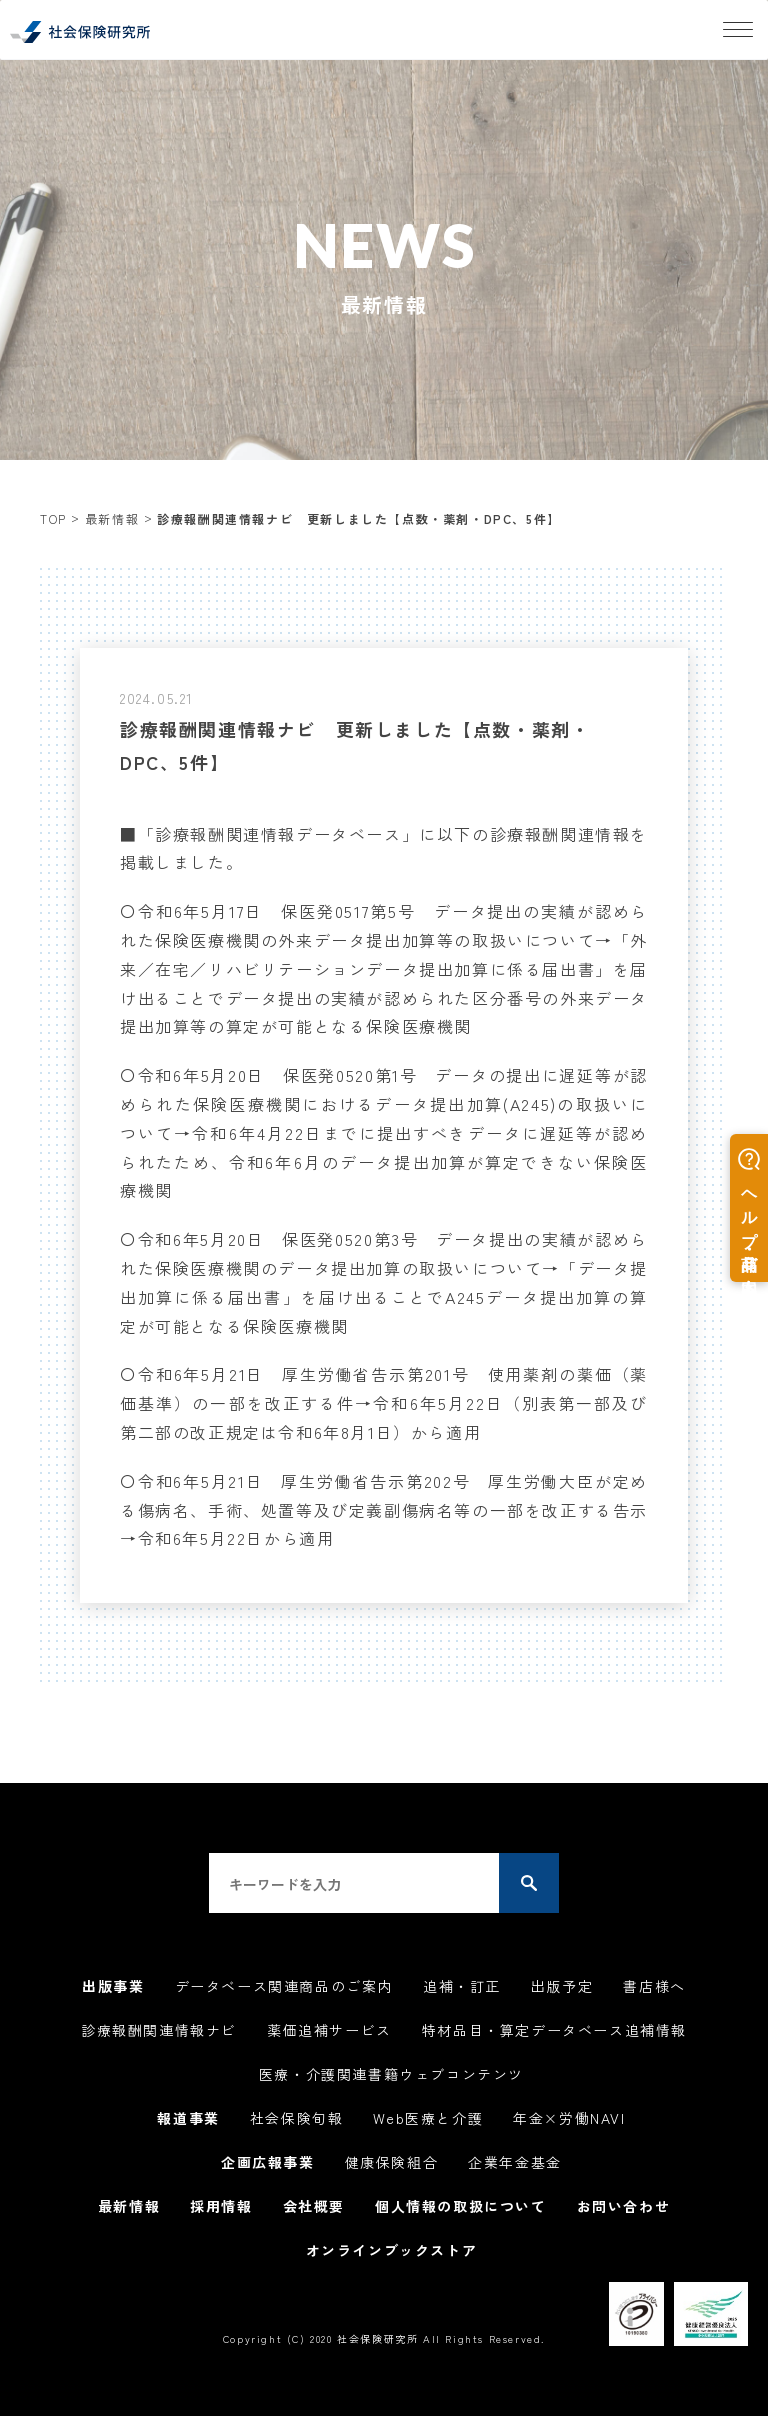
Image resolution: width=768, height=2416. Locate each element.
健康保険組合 (392, 2162)
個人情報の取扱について (461, 2206)
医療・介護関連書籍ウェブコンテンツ (391, 2074)
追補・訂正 (462, 1986)
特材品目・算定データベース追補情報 (554, 2030)
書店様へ (654, 1986)
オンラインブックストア (392, 2250)
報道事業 (188, 2118)
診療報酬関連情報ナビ (159, 2030)
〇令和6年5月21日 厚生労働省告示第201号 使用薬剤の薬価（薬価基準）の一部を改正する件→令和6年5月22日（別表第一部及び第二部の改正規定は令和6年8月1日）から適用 (384, 1403)
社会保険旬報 (297, 2118)
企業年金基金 (515, 2162)
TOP (53, 518)
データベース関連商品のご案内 (284, 1986)
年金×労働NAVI (569, 2118)
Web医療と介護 (428, 2118)
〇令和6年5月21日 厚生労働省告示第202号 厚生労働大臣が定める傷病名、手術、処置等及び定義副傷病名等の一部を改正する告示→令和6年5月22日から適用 (384, 1510)
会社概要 (314, 2206)
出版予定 (562, 1986)
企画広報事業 (268, 2162)
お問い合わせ (624, 2206)
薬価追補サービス (329, 2030)
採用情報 (221, 2206)
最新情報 (112, 518)
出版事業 (113, 1986)
